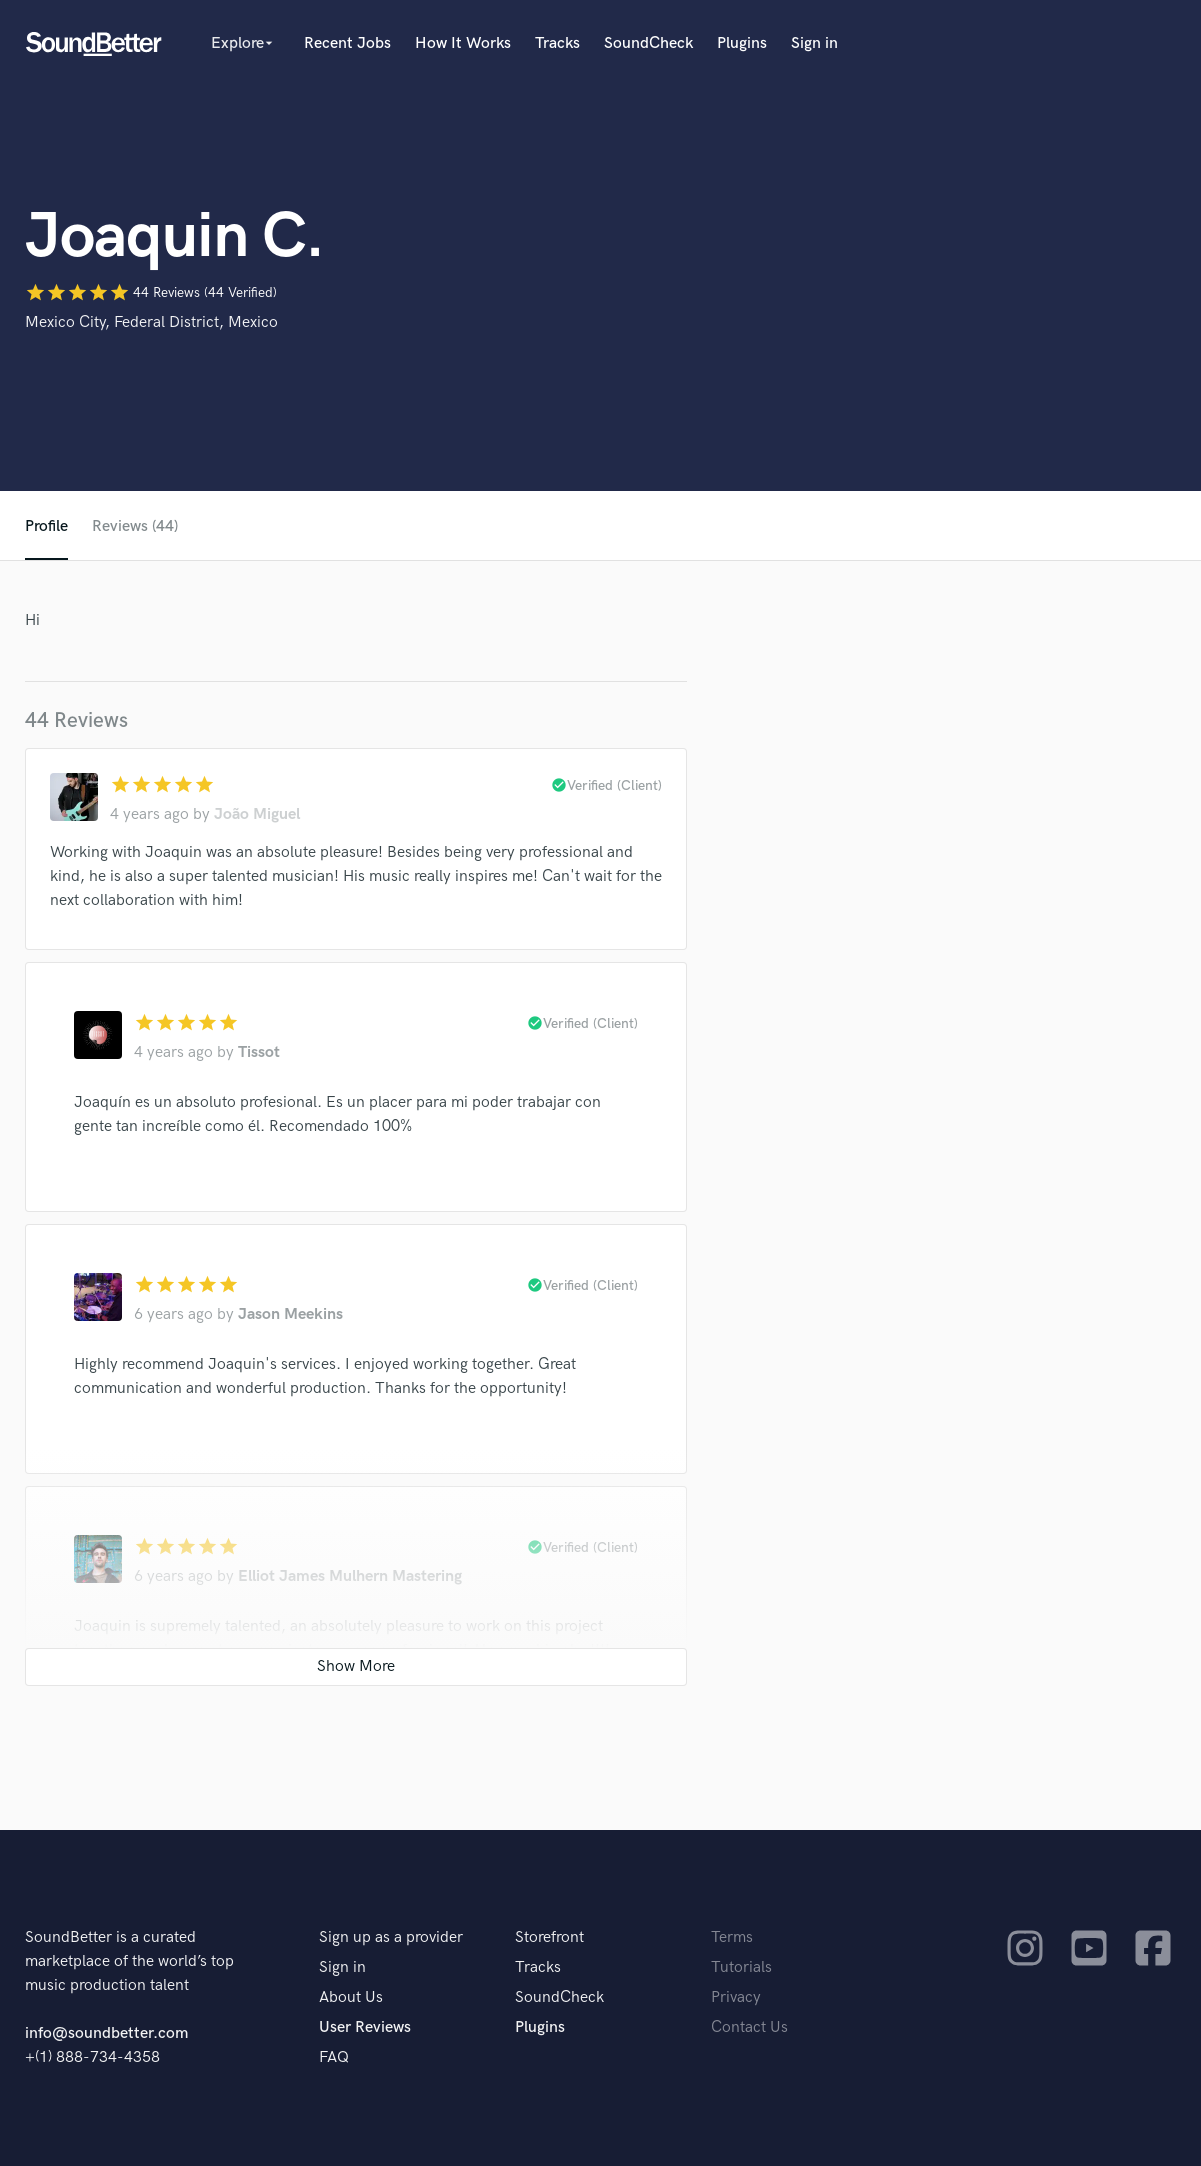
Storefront (549, 1937)
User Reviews (365, 2027)
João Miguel (257, 814)
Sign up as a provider (391, 1937)
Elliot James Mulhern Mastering (350, 1576)
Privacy (736, 1997)
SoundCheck (648, 43)
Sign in (814, 43)
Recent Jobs (347, 43)
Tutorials (741, 1967)
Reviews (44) (135, 526)
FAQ (334, 2057)
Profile (46, 526)
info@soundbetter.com (106, 2033)
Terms (732, 1937)
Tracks (557, 43)
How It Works (463, 43)
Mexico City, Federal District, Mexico (151, 322)
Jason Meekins (290, 1314)
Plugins (742, 43)
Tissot (259, 1052)
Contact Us (749, 2027)
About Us (351, 1997)
